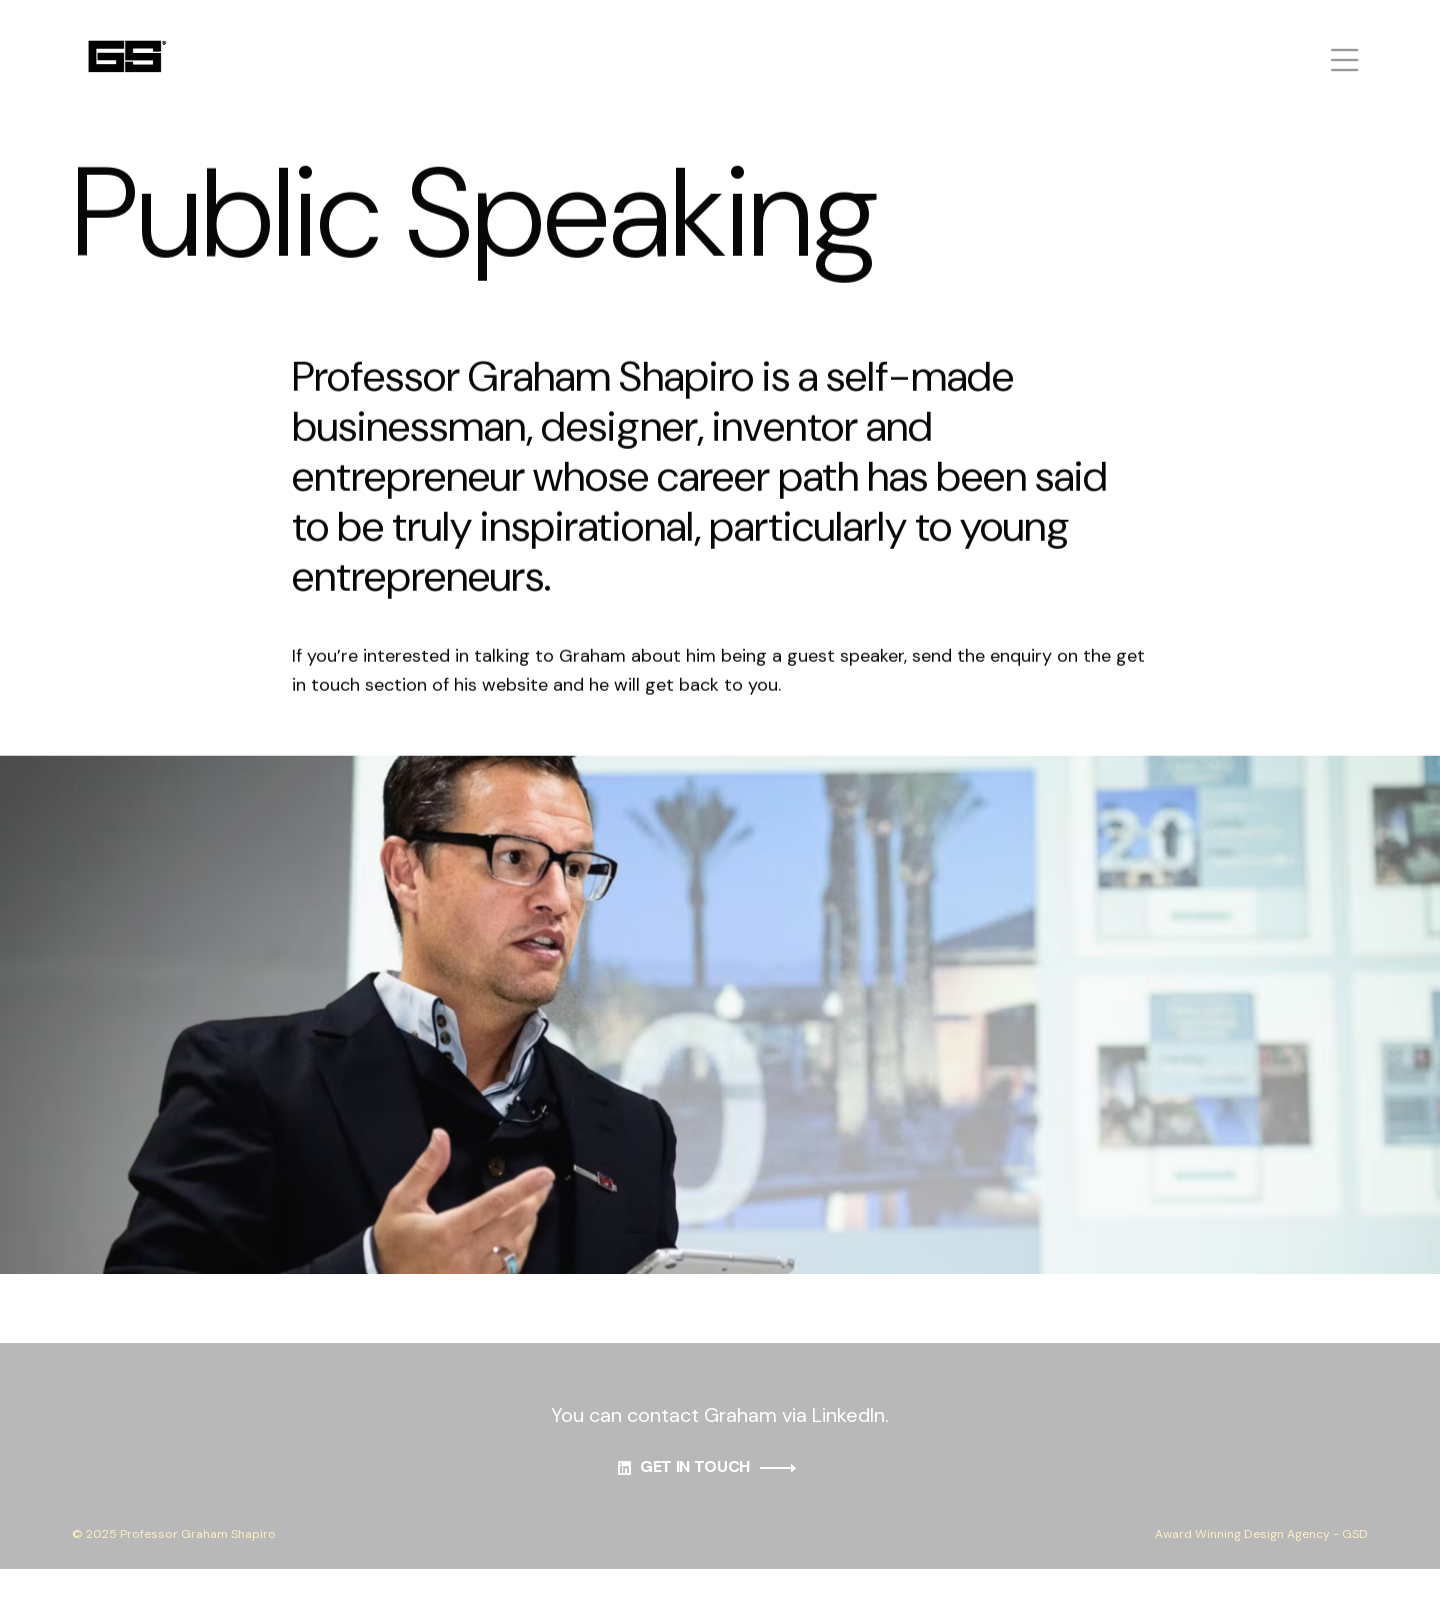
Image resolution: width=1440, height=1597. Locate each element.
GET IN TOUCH (720, 1479)
